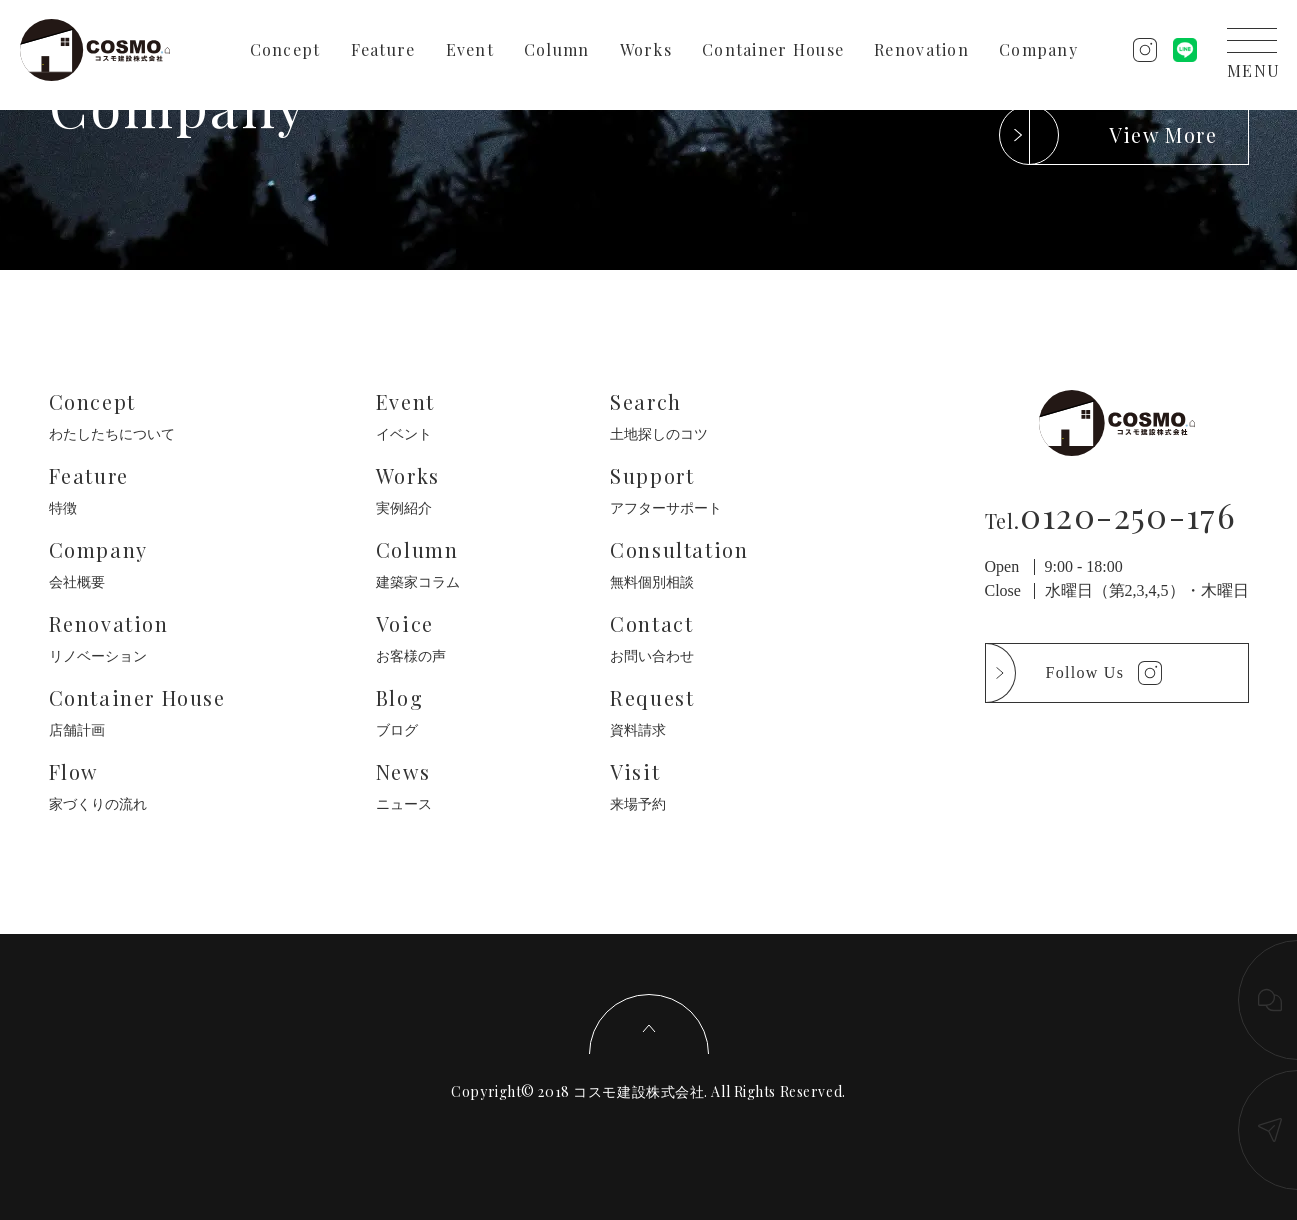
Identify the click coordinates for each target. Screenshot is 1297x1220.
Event (470, 50)
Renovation (921, 50)
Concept (285, 50)
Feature (383, 50)
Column (557, 50)
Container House (773, 50)
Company (1038, 50)
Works (646, 50)
